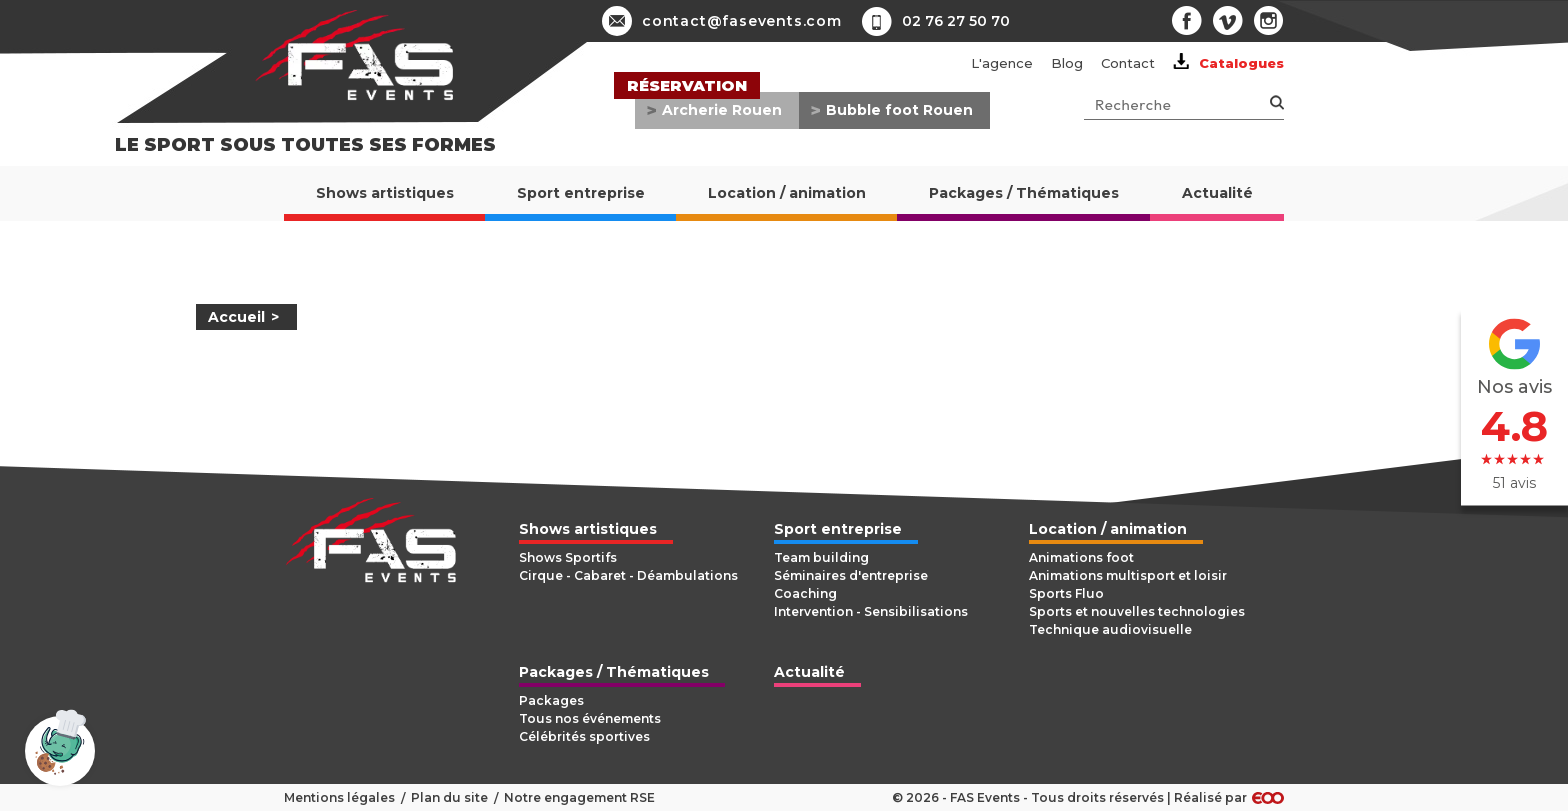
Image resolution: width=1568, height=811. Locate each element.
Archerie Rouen (722, 110)
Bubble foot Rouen (899, 110)
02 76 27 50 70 (956, 21)
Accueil (236, 317)
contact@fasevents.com (722, 21)
